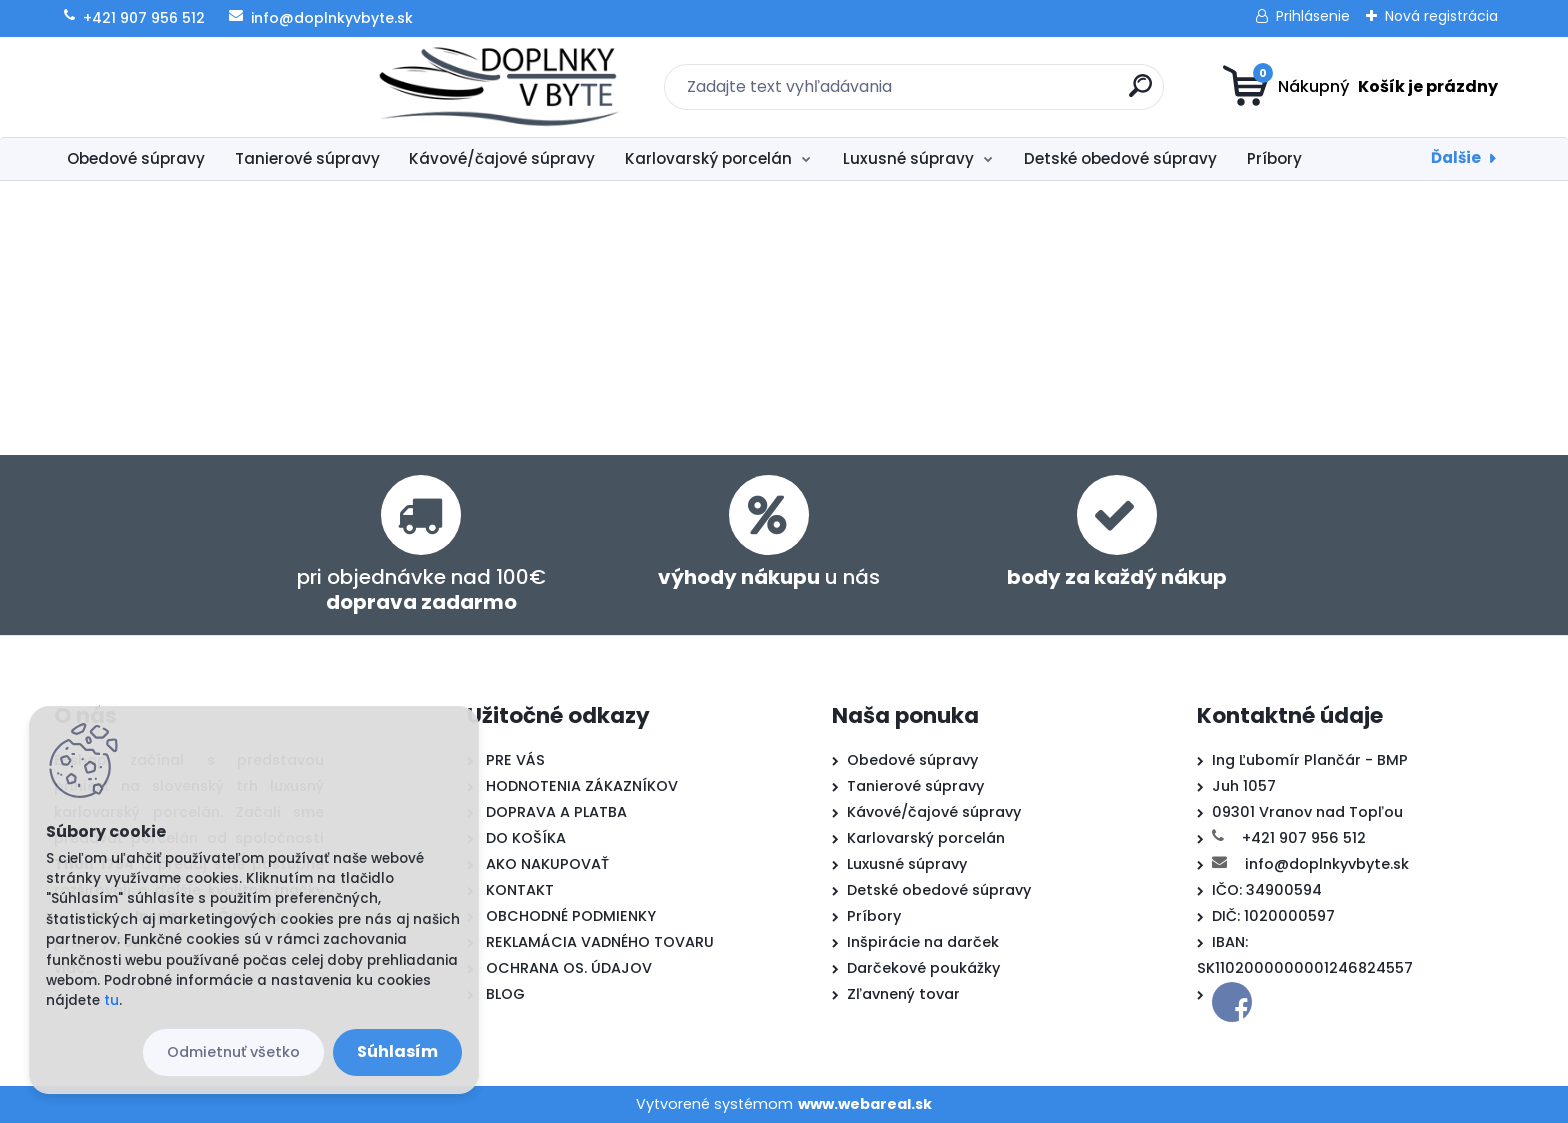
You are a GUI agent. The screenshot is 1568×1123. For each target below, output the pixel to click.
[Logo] (176, 87)
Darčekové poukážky (923, 968)
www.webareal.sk (865, 1104)
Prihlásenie (1313, 16)
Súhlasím (397, 1051)
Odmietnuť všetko (233, 1052)
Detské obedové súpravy (1120, 158)
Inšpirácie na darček (923, 942)
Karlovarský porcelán (708, 158)
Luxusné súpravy (908, 158)
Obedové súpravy (136, 158)
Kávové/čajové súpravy (502, 158)
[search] (979, 93)
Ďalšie (1456, 157)
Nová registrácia (1441, 16)
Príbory (1274, 158)
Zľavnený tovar (903, 994)
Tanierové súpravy (307, 158)
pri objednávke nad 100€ (421, 589)
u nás (769, 577)
